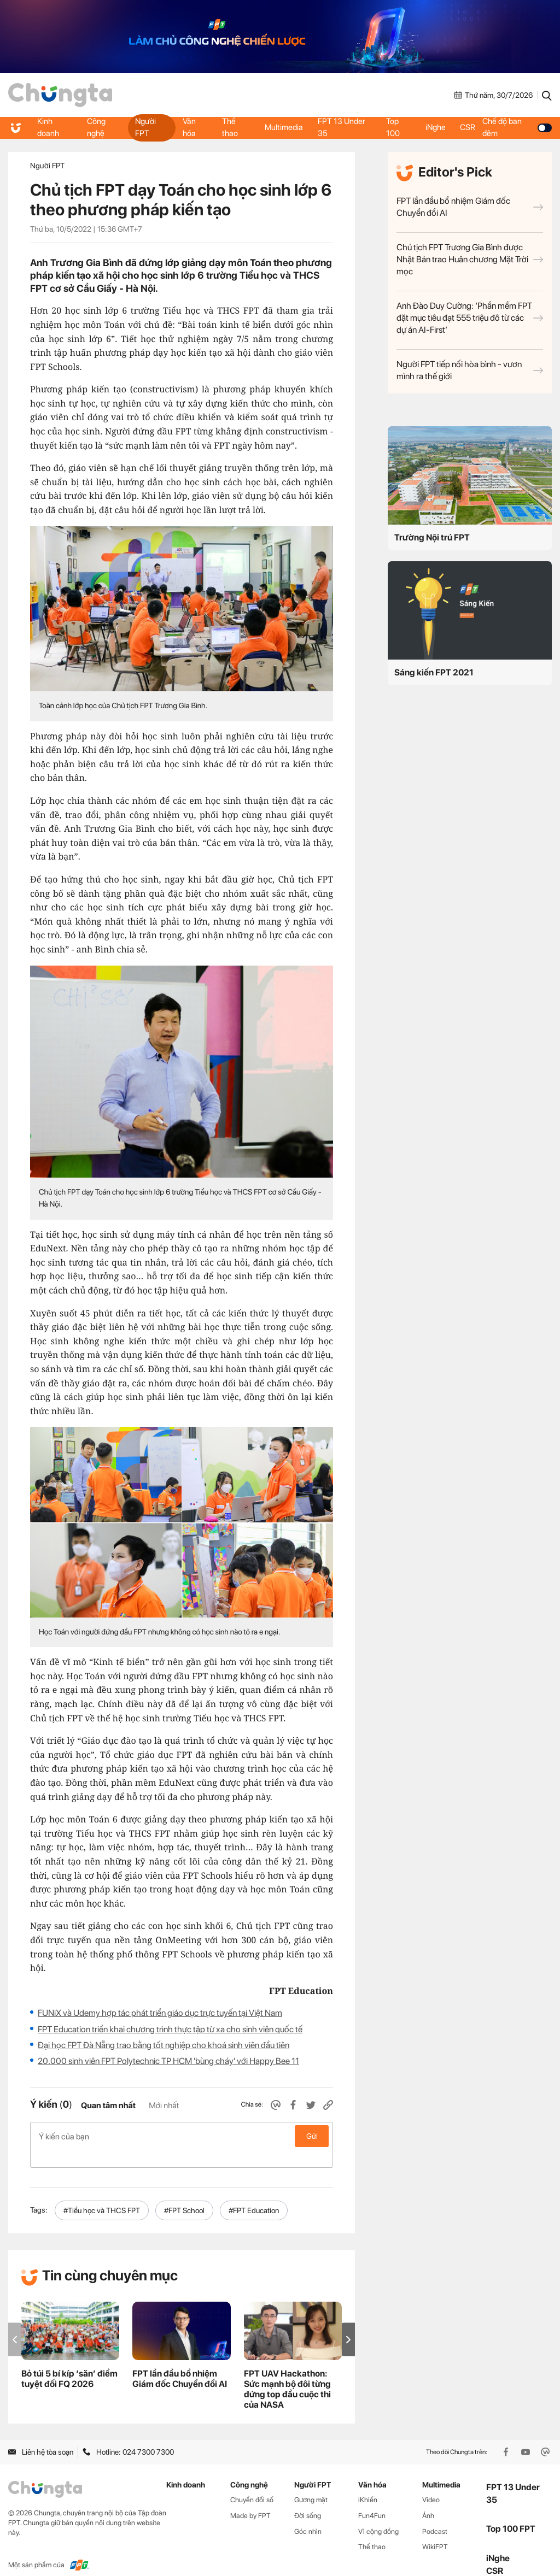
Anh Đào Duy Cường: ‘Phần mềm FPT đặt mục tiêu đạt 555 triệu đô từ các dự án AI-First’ (469, 318)
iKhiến (367, 2482)
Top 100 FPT (510, 2511)
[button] (348, 2322)
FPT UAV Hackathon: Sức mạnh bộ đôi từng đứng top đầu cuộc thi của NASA (287, 2371)
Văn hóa (188, 127)
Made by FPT (250, 2498)
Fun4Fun (372, 2498)
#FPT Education (254, 2193)
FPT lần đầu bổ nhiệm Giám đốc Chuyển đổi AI (469, 207)
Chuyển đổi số (251, 2482)
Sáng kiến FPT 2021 (434, 672)
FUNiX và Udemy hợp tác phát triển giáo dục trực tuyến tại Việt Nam (160, 2013)
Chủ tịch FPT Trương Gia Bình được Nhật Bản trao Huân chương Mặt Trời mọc (469, 259)
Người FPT (145, 127)
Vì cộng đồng (378, 2514)
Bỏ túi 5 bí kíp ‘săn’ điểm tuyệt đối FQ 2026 (69, 2361)
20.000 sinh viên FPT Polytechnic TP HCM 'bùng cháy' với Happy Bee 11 (168, 2061)
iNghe (435, 127)
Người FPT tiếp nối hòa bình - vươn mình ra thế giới (469, 370)
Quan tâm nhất (108, 2105)
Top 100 (393, 127)
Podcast (434, 2514)
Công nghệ (96, 127)
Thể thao (230, 127)
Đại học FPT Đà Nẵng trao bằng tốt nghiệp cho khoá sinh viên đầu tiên (163, 2045)
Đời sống (307, 2498)
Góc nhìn (308, 2514)
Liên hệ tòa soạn (40, 2434)
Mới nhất (164, 2105)
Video (431, 2482)
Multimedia (283, 127)
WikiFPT (435, 2529)
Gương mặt (311, 2482)
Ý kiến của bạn (181, 2136)
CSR (469, 127)
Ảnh (428, 2498)
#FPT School (184, 2193)
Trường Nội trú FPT (432, 537)
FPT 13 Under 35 (342, 127)
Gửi (312, 2136)
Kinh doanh (49, 127)
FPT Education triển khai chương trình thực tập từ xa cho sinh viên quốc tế (170, 2029)
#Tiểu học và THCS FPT (101, 2193)
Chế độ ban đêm (519, 127)
